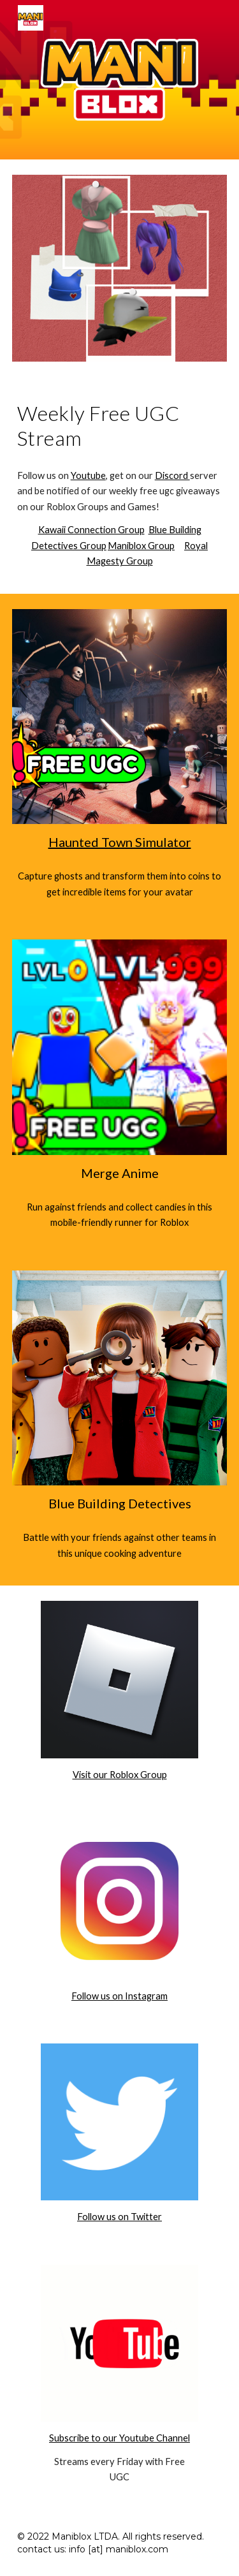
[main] (120, 425)
